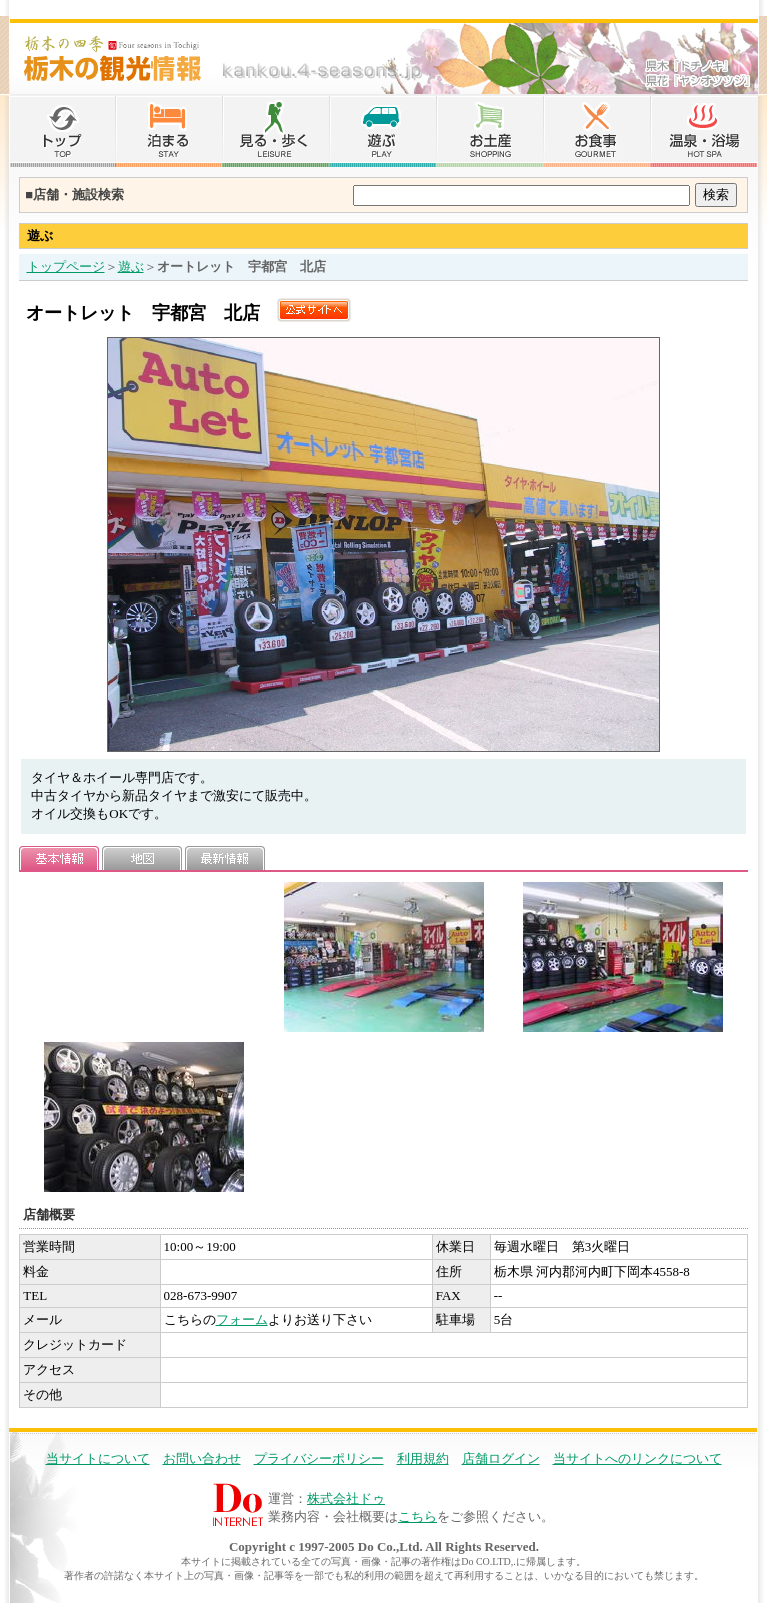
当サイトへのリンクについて (637, 1458)
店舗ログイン (501, 1458)
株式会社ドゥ (346, 1498)
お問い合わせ (202, 1458)
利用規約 (423, 1458)
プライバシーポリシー (319, 1458)
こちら (417, 1516)
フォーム (242, 1319)
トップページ (66, 266)
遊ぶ (131, 266)
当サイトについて (98, 1458)
